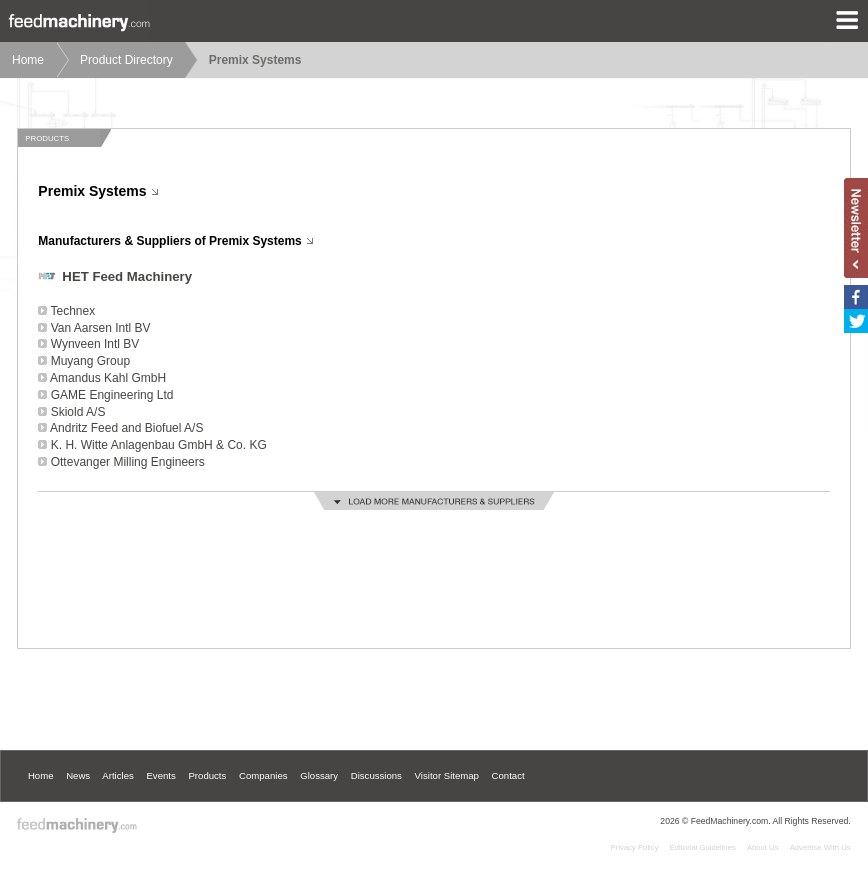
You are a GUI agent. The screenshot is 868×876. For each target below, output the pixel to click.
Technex (72, 311)
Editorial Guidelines (703, 847)
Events (160, 775)
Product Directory (126, 60)
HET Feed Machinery (127, 276)
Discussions (376, 775)
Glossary (319, 775)
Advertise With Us (820, 847)
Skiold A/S (78, 412)
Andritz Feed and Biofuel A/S (126, 428)
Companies (263, 775)
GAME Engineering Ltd (112, 395)
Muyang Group (90, 361)
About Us (763, 847)
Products (207, 775)
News (78, 775)
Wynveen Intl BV (95, 344)
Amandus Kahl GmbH (108, 378)
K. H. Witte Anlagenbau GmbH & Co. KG (159, 445)
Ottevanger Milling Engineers (128, 462)
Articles (117, 775)
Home (28, 60)
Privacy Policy (635, 847)
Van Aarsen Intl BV (101, 328)
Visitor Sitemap (447, 775)
